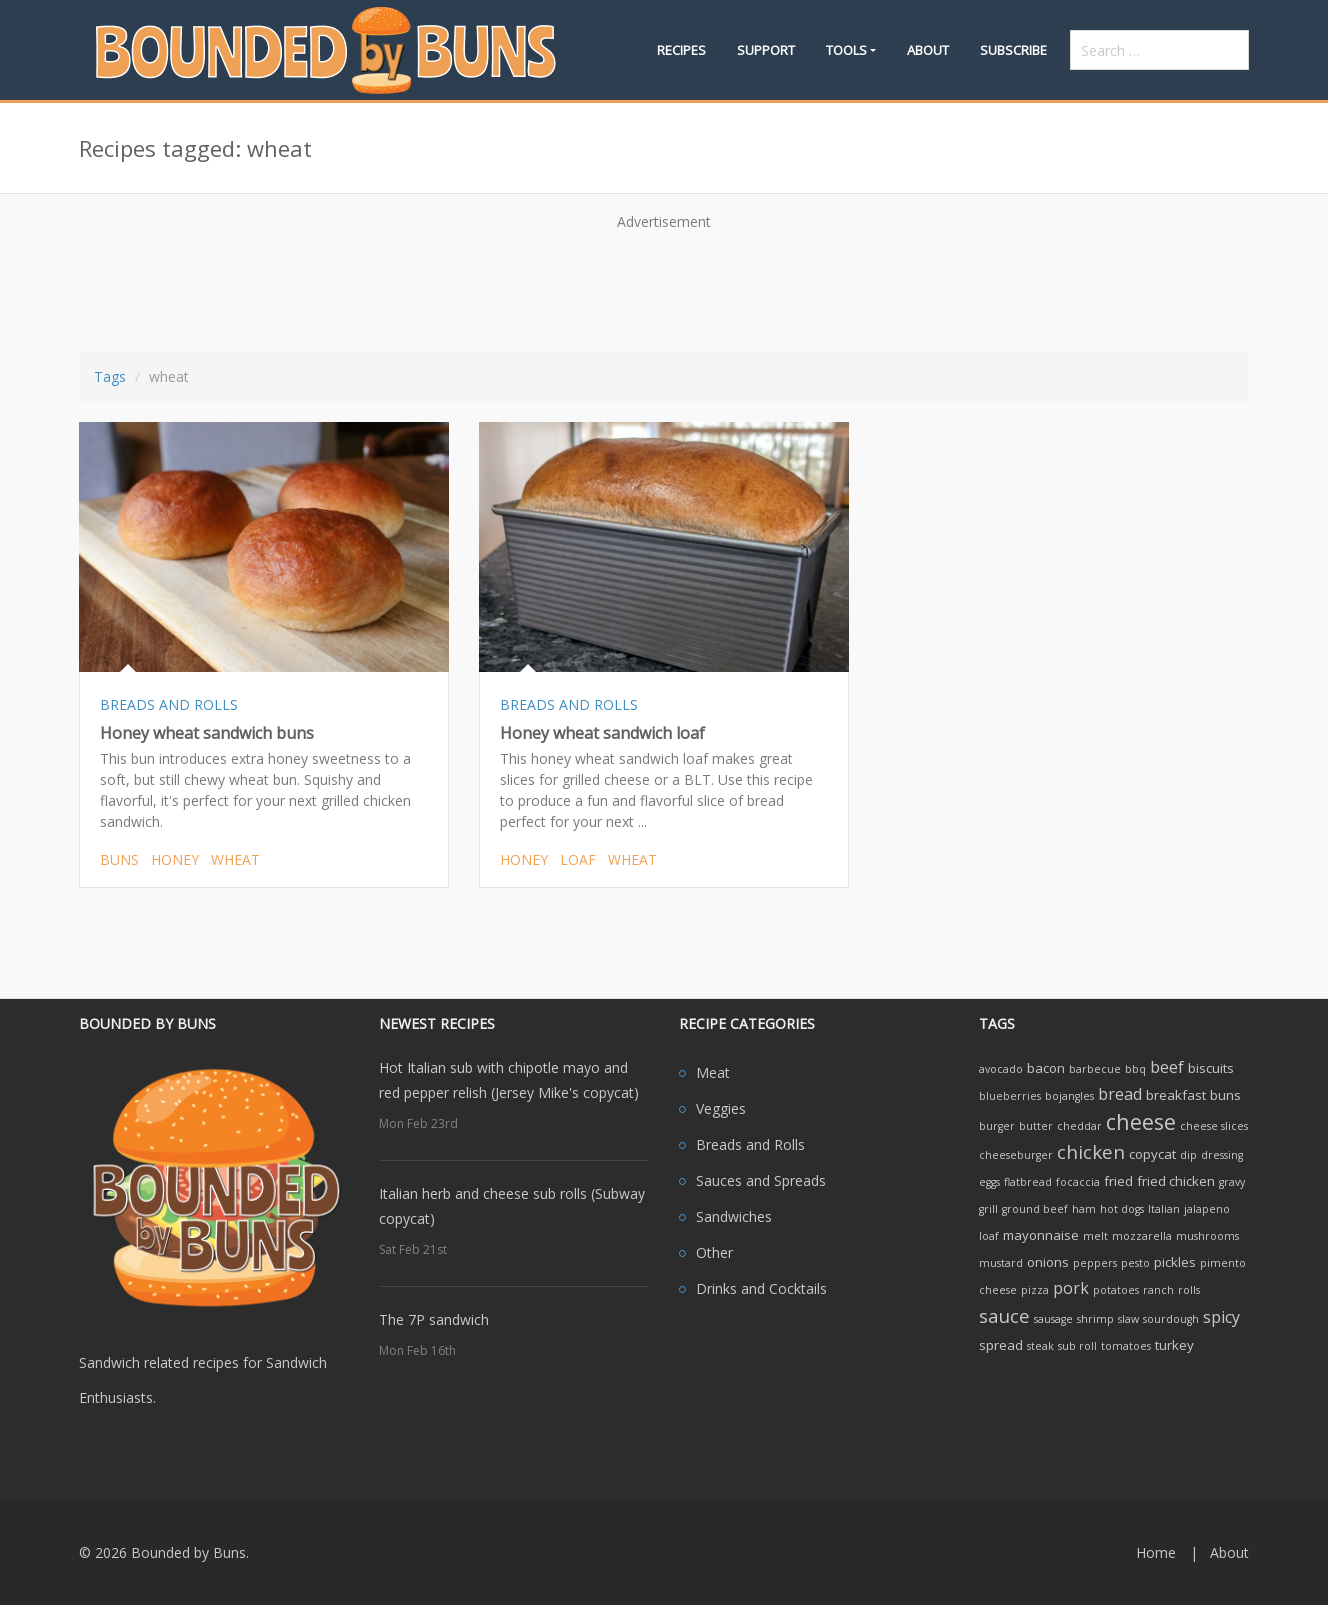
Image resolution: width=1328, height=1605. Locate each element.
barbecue (1095, 1069)
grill (988, 1209)
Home (1156, 1552)
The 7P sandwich (434, 1319)
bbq (1135, 1069)
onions (1048, 1262)
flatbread (1028, 1182)
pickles (1175, 1262)
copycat (1152, 1154)
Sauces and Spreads (761, 1180)
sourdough (1171, 1319)
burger (997, 1126)
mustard (1001, 1263)
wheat (235, 859)
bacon (1046, 1068)
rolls (1189, 1290)
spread (1001, 1345)
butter (1036, 1126)
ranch (1158, 1290)
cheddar (1079, 1126)
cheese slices (1214, 1126)
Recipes (681, 50)
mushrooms (1207, 1236)
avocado (1001, 1069)
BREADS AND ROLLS (169, 704)
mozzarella (1142, 1236)
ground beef (1035, 1209)
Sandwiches (734, 1216)
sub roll (1077, 1346)
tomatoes (1126, 1346)
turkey (1174, 1345)
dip (1188, 1155)
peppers (1095, 1263)
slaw (1128, 1319)
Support (766, 50)
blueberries (1010, 1096)
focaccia (1078, 1182)
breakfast (1176, 1095)
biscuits (1211, 1068)
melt (1095, 1236)
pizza (1035, 1290)
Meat (713, 1072)
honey (175, 859)
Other (714, 1252)
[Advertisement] (664, 284)
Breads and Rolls (750, 1144)
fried (1118, 1181)
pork (1071, 1288)
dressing (1222, 1155)
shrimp (1095, 1319)
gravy (1232, 1182)
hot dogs (1122, 1209)
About (928, 50)
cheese (1141, 1121)
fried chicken (1176, 1181)
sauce (1004, 1315)
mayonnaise (1041, 1235)
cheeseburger (1016, 1155)
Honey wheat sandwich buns (207, 733)
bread (1120, 1094)
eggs (989, 1182)
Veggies (721, 1108)
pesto (1135, 1263)
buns (119, 859)
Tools (846, 50)
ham (1084, 1209)
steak (1040, 1346)
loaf (578, 859)
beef (1167, 1067)
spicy (1221, 1317)
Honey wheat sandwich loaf (602, 733)
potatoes (1116, 1290)
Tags (110, 376)
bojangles (1069, 1096)
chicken (1091, 1151)
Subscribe (1013, 50)
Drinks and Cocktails (761, 1288)
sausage (1053, 1319)
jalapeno (1207, 1209)
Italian (1164, 1209)
